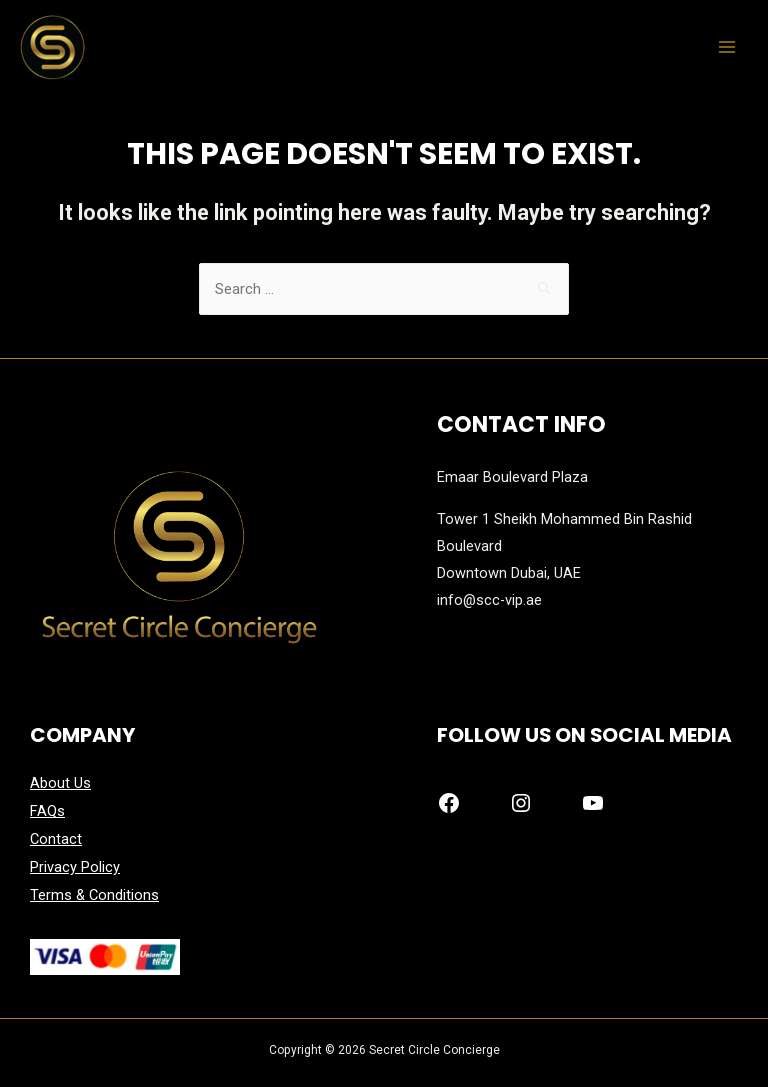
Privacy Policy (75, 865)
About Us (60, 783)
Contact (56, 838)
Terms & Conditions (94, 892)
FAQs (47, 811)
